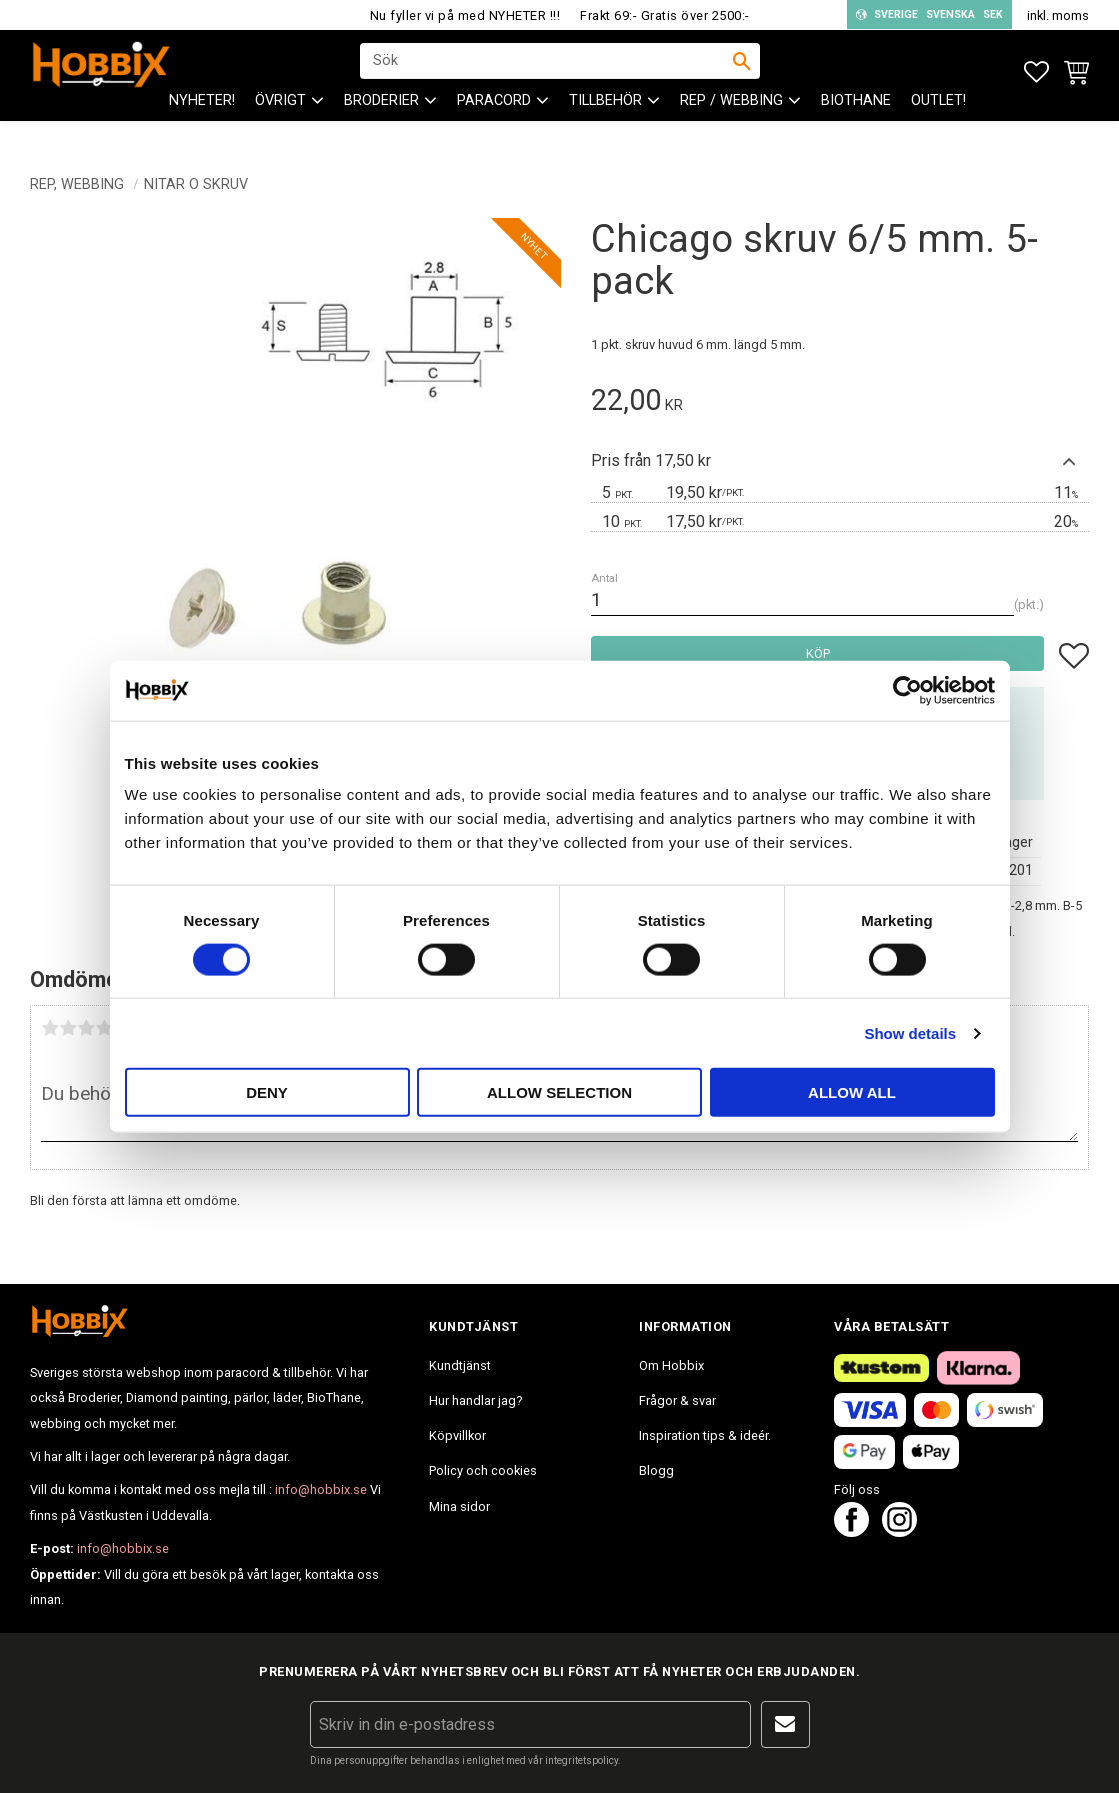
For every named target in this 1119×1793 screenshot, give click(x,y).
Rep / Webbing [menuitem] (731, 120)
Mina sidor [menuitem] (459, 1506)
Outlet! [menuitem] (938, 120)
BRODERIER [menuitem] (381, 120)
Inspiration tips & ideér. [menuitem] (705, 1435)
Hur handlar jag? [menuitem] (475, 1400)
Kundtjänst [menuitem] (460, 1365)
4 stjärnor (104, 1028)
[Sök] (742, 71)
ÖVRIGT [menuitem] (280, 120)
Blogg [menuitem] (656, 1470)
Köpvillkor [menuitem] (457, 1435)
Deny (267, 1092)
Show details (910, 1032)
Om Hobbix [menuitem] (671, 1365)
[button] (1036, 72)
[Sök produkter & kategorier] (547, 71)
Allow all (852, 1092)
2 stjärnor (68, 1028)
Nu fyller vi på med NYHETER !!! (465, 15)
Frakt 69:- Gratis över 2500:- (665, 15)
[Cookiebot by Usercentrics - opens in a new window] (907, 690)
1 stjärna (50, 1028)
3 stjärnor (86, 1028)
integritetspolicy (581, 1760)
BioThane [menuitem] (856, 120)
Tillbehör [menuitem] (605, 120)
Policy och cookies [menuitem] (483, 1470)
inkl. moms (1058, 15)
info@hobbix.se (321, 1489)
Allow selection (559, 1092)
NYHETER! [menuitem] (202, 120)
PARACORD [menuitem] (494, 120)
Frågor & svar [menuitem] (677, 1400)
